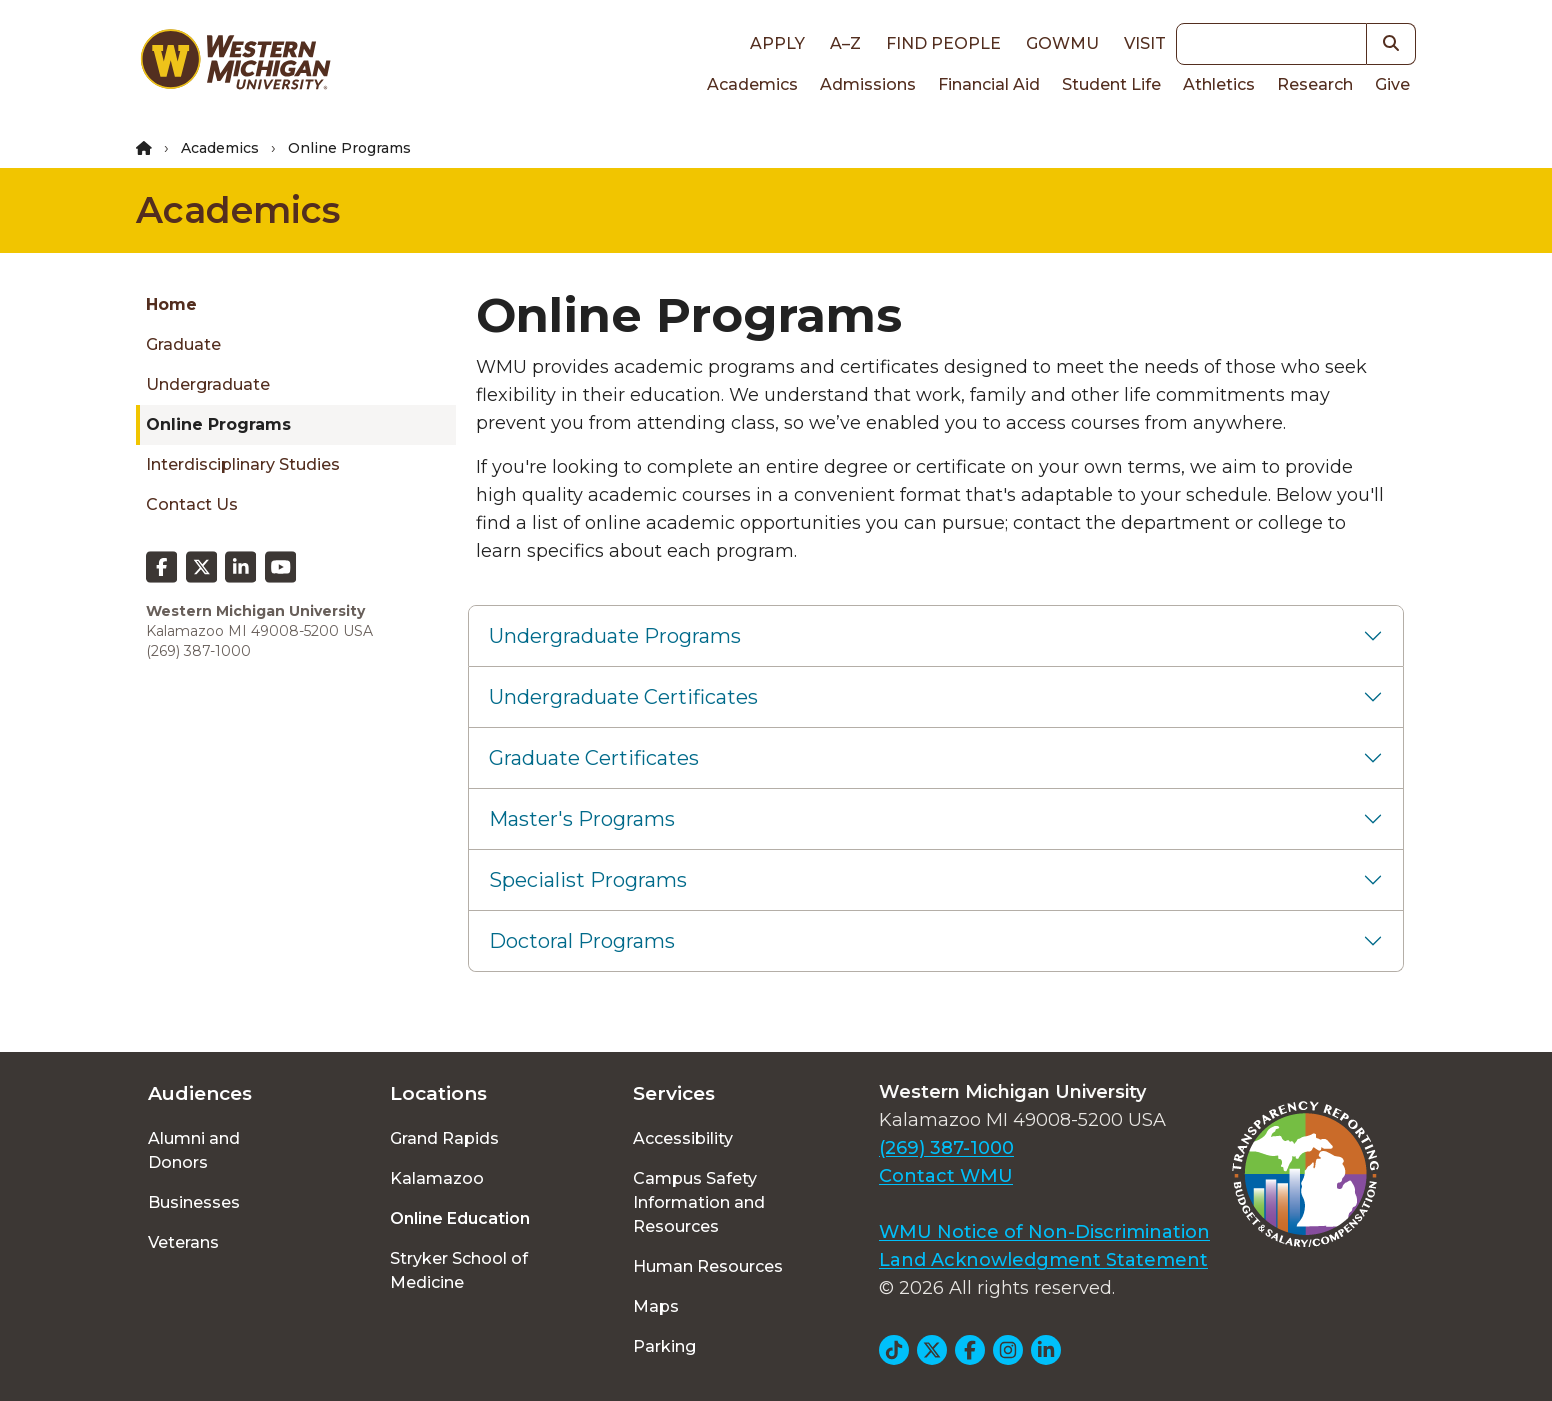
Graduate (183, 344)
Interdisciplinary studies (243, 464)
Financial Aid (989, 84)
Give (1392, 84)
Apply (777, 43)
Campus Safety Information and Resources (699, 1202)
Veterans (183, 1242)
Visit (1145, 43)
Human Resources (708, 1266)
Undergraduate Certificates (623, 697)
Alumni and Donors (194, 1150)
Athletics (1219, 84)
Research (1315, 84)
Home (171, 304)
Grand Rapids (444, 1138)
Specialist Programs (588, 880)
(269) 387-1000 (946, 1148)
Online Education (460, 1218)
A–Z (845, 43)
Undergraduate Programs (615, 636)
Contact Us (192, 504)
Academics (752, 84)
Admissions (868, 84)
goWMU (1062, 43)
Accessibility (683, 1138)
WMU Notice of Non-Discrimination (1044, 1232)
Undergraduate (208, 384)
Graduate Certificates (594, 758)
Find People (943, 43)
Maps (656, 1306)
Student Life (1111, 84)
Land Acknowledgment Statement (1043, 1260)
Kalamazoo (437, 1178)
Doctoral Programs (582, 941)
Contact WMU (946, 1176)
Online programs (218, 424)
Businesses (194, 1202)
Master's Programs (582, 819)
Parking (664, 1346)
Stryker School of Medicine (459, 1270)
